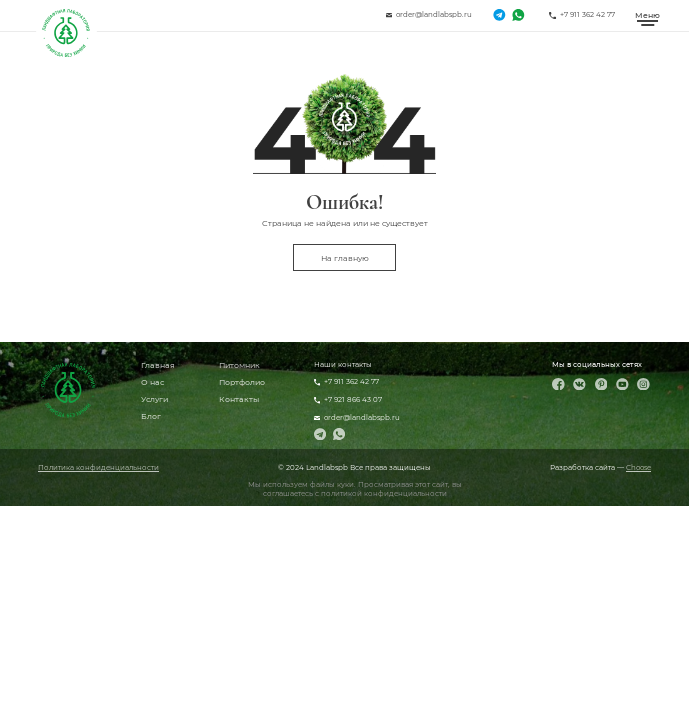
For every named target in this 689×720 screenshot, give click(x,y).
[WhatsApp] (518, 15)
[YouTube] (622, 384)
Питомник (239, 365)
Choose (638, 467)
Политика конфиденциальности (98, 467)
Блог (151, 416)
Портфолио (242, 382)
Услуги (154, 399)
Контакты (239, 399)
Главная (158, 365)
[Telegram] (499, 15)
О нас (152, 382)
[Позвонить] (582, 15)
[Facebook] (558, 384)
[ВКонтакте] (579, 384)
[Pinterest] (601, 384)
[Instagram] (643, 384)
